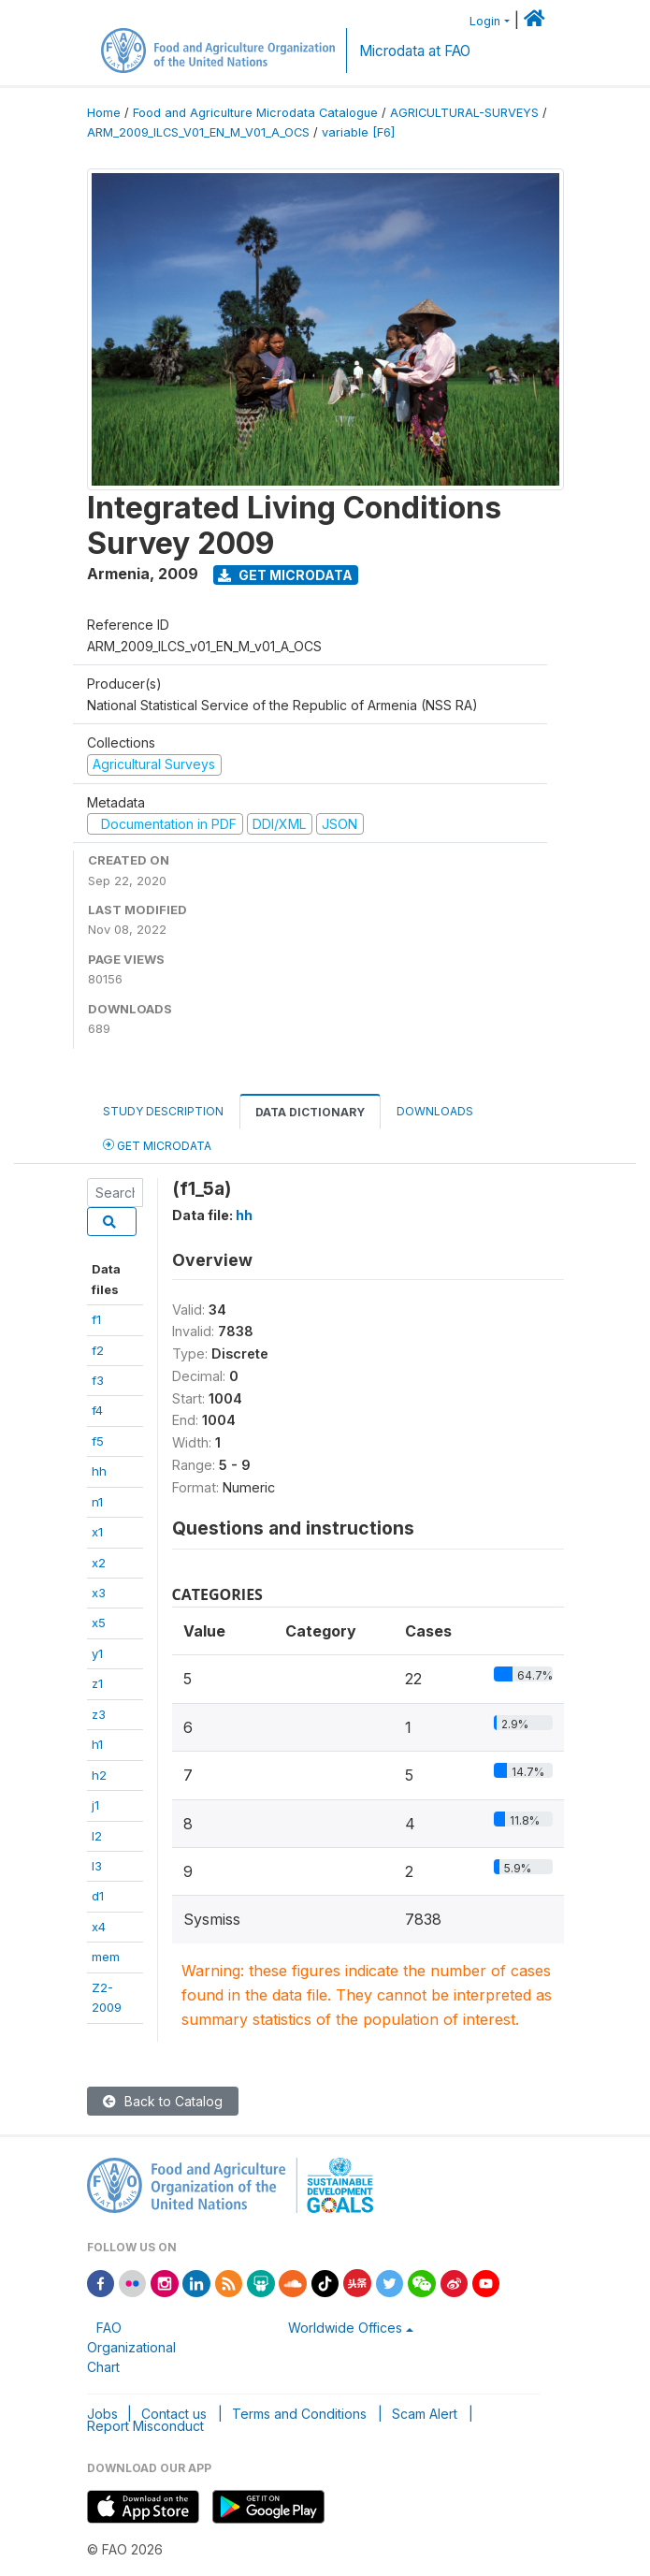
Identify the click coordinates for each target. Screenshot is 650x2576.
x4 (99, 1926)
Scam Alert (424, 2414)
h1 (97, 1744)
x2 (99, 1562)
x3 (99, 1592)
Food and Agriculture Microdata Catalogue (255, 113)
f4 (97, 1410)
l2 (97, 1835)
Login (484, 21)
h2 (99, 1775)
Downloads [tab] (435, 1111)
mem (106, 1956)
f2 (98, 1350)
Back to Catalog (163, 2101)
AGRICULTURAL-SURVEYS (464, 113)
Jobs (102, 2414)
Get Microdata (285, 575)
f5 (98, 1441)
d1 (98, 1895)
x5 (99, 1622)
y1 (97, 1653)
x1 (97, 1531)
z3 (99, 1714)
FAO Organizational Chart (131, 2347)
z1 (97, 1683)
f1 (96, 1319)
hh (99, 1470)
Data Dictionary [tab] (310, 1112)
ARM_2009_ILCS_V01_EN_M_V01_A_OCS (198, 132)
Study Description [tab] (163, 1111)
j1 (95, 1804)
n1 (97, 1501)
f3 (98, 1380)
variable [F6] (358, 132)
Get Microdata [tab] (157, 1145)
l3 (97, 1865)
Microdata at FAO (414, 51)
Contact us (174, 2414)
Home (104, 113)
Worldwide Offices (345, 2328)
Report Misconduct (145, 2426)
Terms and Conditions (299, 2414)
